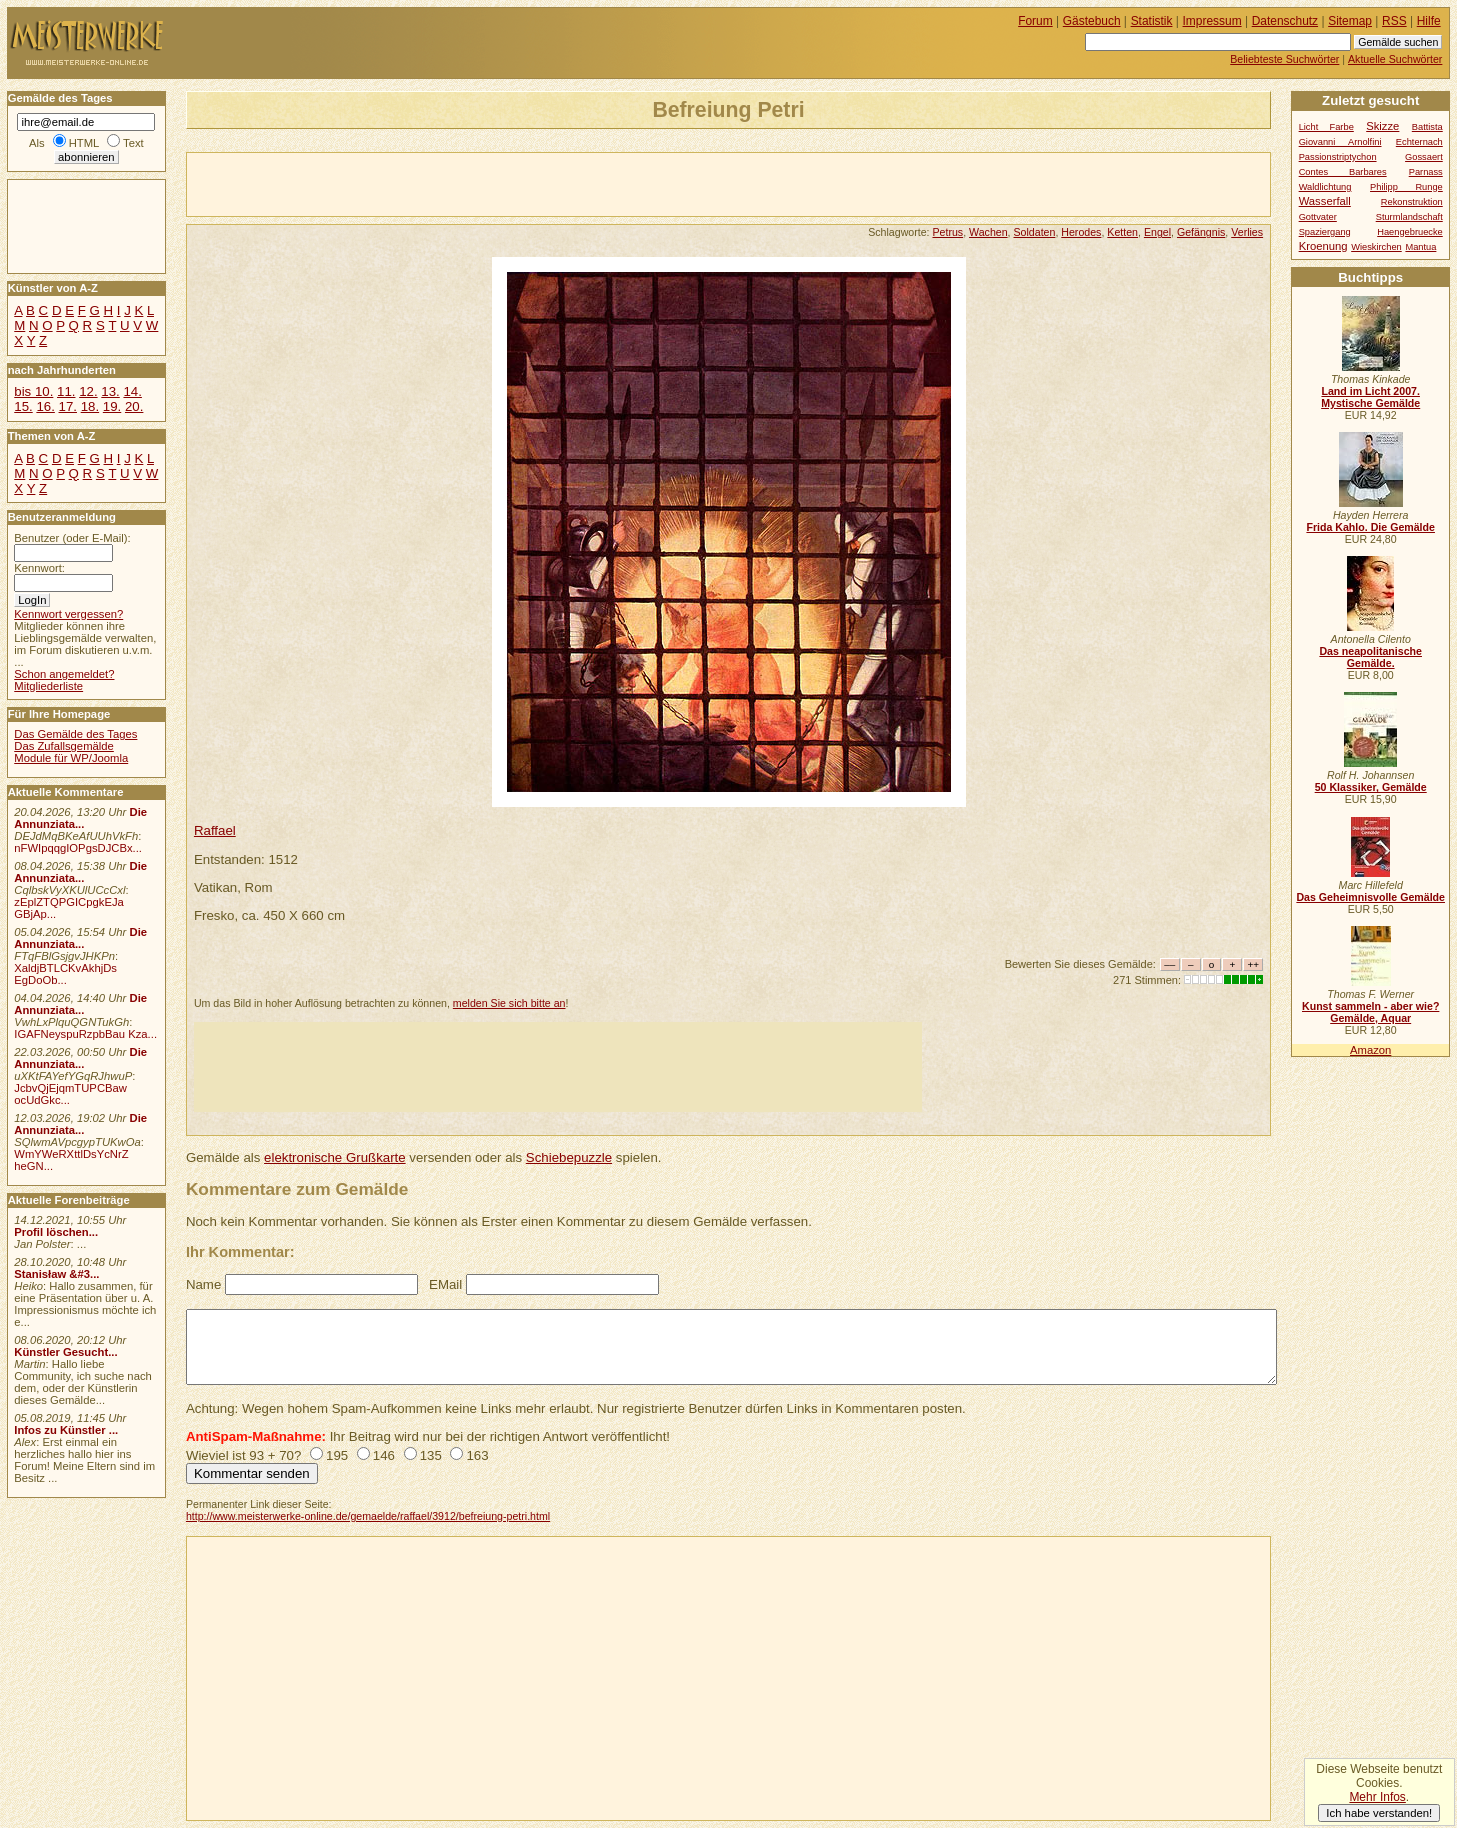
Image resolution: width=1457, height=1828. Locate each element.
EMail (445, 1284)
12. (88, 391)
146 (384, 1455)
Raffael (215, 830)
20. (134, 406)
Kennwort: (39, 568)
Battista (1427, 127)
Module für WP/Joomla (71, 758)
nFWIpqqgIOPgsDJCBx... (78, 848)
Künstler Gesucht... (65, 1352)
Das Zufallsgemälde (64, 746)
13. (110, 391)
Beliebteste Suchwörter (1284, 59)
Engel (1157, 232)
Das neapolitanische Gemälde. (1370, 657)
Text (133, 143)
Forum (1035, 21)
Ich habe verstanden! (1379, 1813)
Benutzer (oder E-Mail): (72, 538)
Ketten (1122, 232)
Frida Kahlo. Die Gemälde (1370, 527)
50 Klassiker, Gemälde (1371, 787)
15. (23, 406)
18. (90, 406)
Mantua (1420, 247)
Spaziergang (1325, 232)
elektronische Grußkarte (335, 1157)
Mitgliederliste (48, 686)
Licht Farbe (1326, 127)
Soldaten (1035, 232)
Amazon (1370, 1050)
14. (132, 391)
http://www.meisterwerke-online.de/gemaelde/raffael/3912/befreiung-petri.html (368, 1516)
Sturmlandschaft (1409, 217)
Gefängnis (1201, 232)
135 (431, 1455)
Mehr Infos (1377, 1797)
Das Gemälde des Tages (75, 734)
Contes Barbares (1343, 172)
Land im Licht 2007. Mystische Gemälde (1370, 397)
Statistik (1152, 21)
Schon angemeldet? (64, 674)
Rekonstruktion (1412, 202)
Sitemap (1350, 21)
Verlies (1247, 232)
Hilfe (1429, 21)
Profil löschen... (56, 1232)
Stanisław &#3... (56, 1274)
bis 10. (33, 391)
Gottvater (1318, 217)
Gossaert (1424, 157)
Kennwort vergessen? (68, 614)
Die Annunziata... (80, 818)
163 (477, 1455)
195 (337, 1455)
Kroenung (1323, 246)
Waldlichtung (1325, 187)
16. (45, 406)
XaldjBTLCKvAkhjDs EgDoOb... (65, 974)
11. (66, 391)
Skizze (1382, 126)
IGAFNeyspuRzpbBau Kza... (85, 1034)
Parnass (1426, 172)
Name (203, 1284)
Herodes (1081, 232)
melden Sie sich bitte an (509, 1003)
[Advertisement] (421, 183)
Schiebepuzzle (569, 1157)
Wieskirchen (1376, 247)
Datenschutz (1285, 21)
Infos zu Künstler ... (66, 1430)
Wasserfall (1325, 201)
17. (68, 406)
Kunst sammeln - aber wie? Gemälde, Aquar (1370, 1012)
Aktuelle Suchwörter (1395, 59)
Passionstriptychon (1338, 157)
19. (112, 406)
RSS (1394, 21)
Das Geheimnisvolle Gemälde (1370, 897)
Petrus (947, 232)
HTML (84, 143)
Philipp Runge (1406, 187)
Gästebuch (1092, 21)
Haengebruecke (1410, 232)
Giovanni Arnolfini (1340, 142)
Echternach (1419, 142)
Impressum (1212, 21)
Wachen (988, 232)
